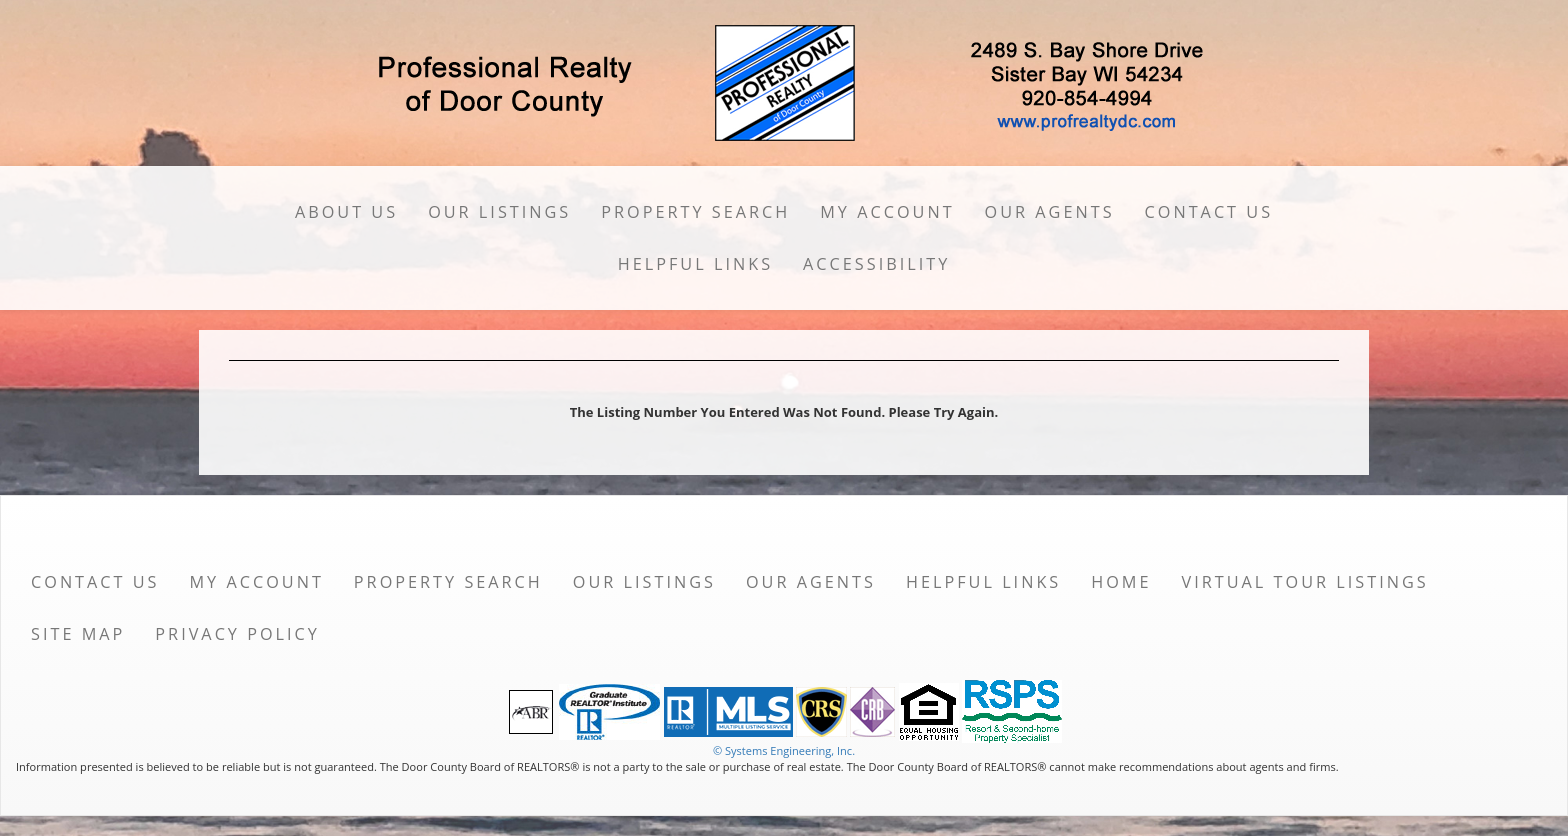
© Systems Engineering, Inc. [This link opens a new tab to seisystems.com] (784, 750)
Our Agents (1050, 212)
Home (1121, 582)
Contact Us (1209, 212)
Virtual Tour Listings (1305, 582)
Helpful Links (695, 264)
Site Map (78, 634)
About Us (346, 212)
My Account (887, 212)
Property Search (695, 212)
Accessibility (876, 264)
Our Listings (499, 212)
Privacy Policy (237, 634)
